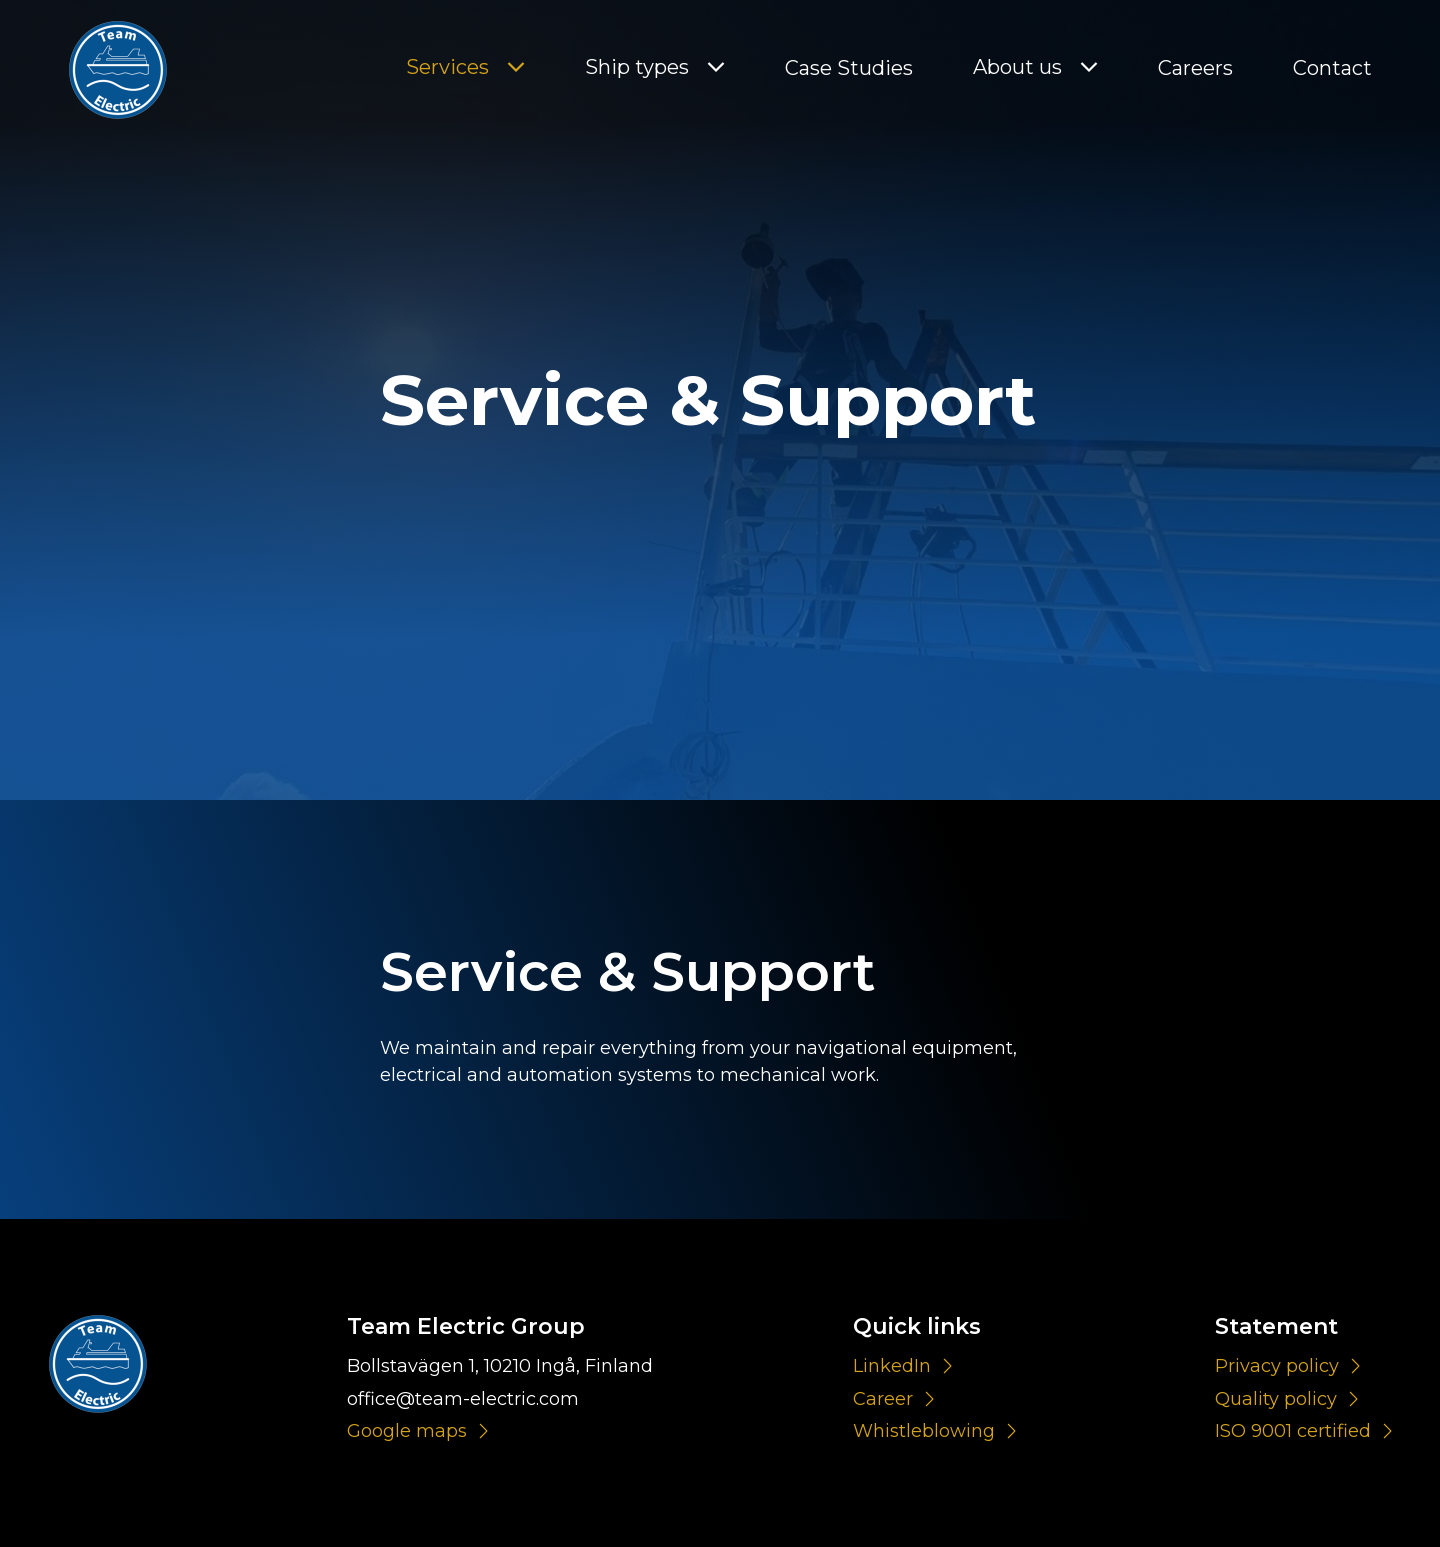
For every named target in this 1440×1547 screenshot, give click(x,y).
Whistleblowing (924, 1431)
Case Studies (849, 68)
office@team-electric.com (463, 1399)
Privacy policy (1277, 1366)
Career (883, 1399)
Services (447, 67)
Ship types (637, 67)
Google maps (407, 1431)
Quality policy (1276, 1399)
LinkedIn (892, 1366)
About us (1017, 67)
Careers (1195, 68)
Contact (1332, 68)
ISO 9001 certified (1293, 1431)
